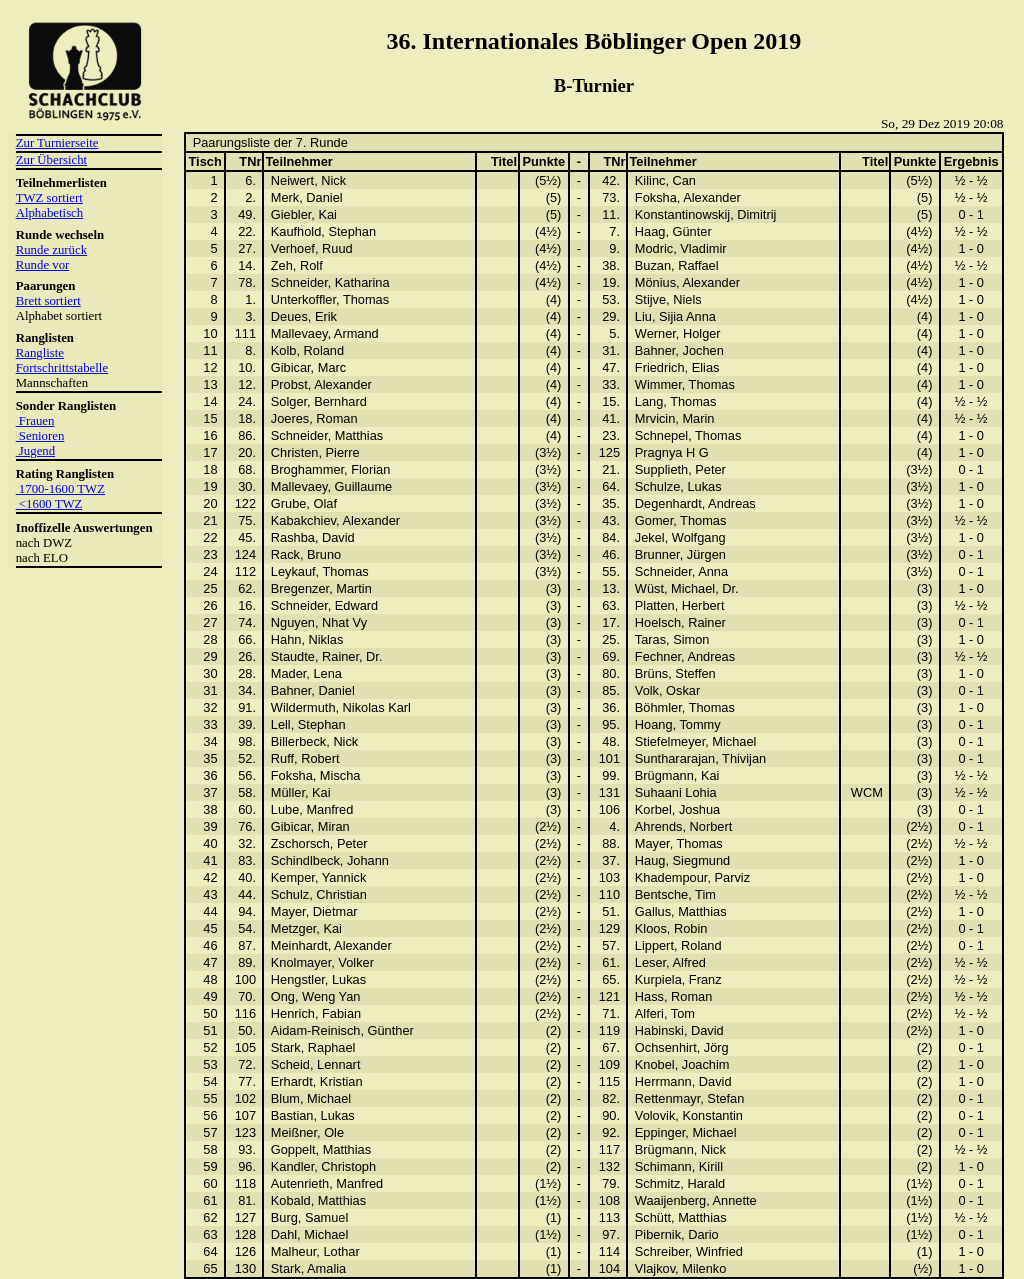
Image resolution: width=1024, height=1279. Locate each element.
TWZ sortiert (49, 198)
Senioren (40, 436)
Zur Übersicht (51, 160)
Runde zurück (51, 250)
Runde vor (43, 265)
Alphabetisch (50, 213)
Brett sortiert (48, 301)
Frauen (35, 421)
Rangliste (40, 353)
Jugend (35, 451)
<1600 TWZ (49, 504)
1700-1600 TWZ (60, 489)
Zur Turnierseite (57, 143)
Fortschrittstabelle (62, 368)
